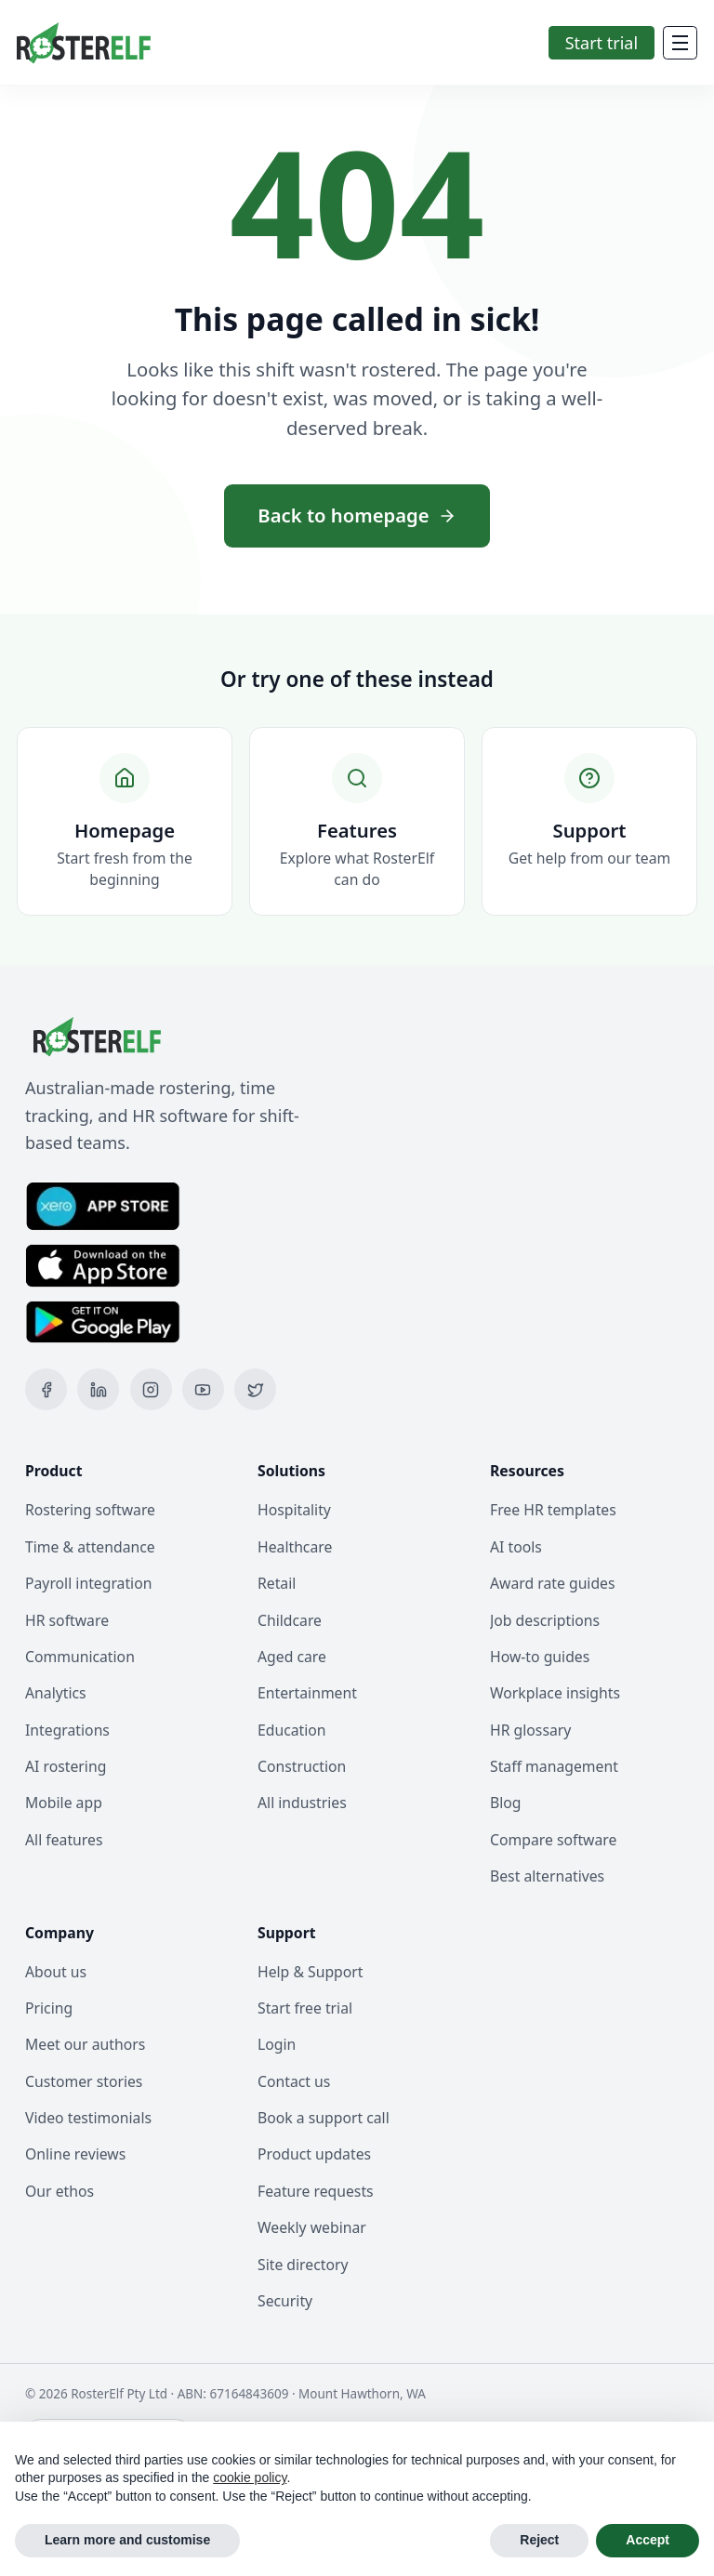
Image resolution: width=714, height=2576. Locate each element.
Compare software (553, 1840)
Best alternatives (547, 1876)
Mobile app (63, 1802)
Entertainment (307, 1693)
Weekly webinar (312, 2227)
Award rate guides (552, 1583)
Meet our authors (85, 2044)
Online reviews (75, 2154)
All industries (302, 1802)
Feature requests (316, 2191)
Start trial (601, 43)
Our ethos (59, 2191)
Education (292, 1730)
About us (55, 1972)
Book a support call (324, 2117)
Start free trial (305, 2008)
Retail (277, 1583)
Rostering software (90, 1509)
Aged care (292, 1656)
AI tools (516, 1547)
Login (277, 2044)
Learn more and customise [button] (127, 2539)
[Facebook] (46, 1389)
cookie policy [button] (249, 2477)
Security (285, 2301)
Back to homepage (357, 515)
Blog (506, 1802)
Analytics (55, 1693)
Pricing (49, 2008)
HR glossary (530, 1730)
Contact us (294, 2081)
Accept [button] (647, 2539)
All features (63, 1840)
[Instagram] (151, 1389)
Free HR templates (553, 1509)
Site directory (303, 2264)
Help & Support (311, 1972)
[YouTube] (203, 1389)
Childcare (290, 1620)
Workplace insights (555, 1693)
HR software (67, 1620)
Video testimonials (88, 2117)
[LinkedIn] (98, 1389)
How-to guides (539, 1656)
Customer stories (83, 2081)
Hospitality (294, 1509)
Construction (302, 1766)
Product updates (314, 2154)
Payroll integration (88, 1583)
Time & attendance (90, 1547)
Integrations (67, 1730)
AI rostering (65, 1766)
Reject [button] (539, 2539)
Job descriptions (545, 1620)
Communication (80, 1656)
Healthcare (295, 1547)
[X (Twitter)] (255, 1389)
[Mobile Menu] (680, 42)
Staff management (554, 1766)
